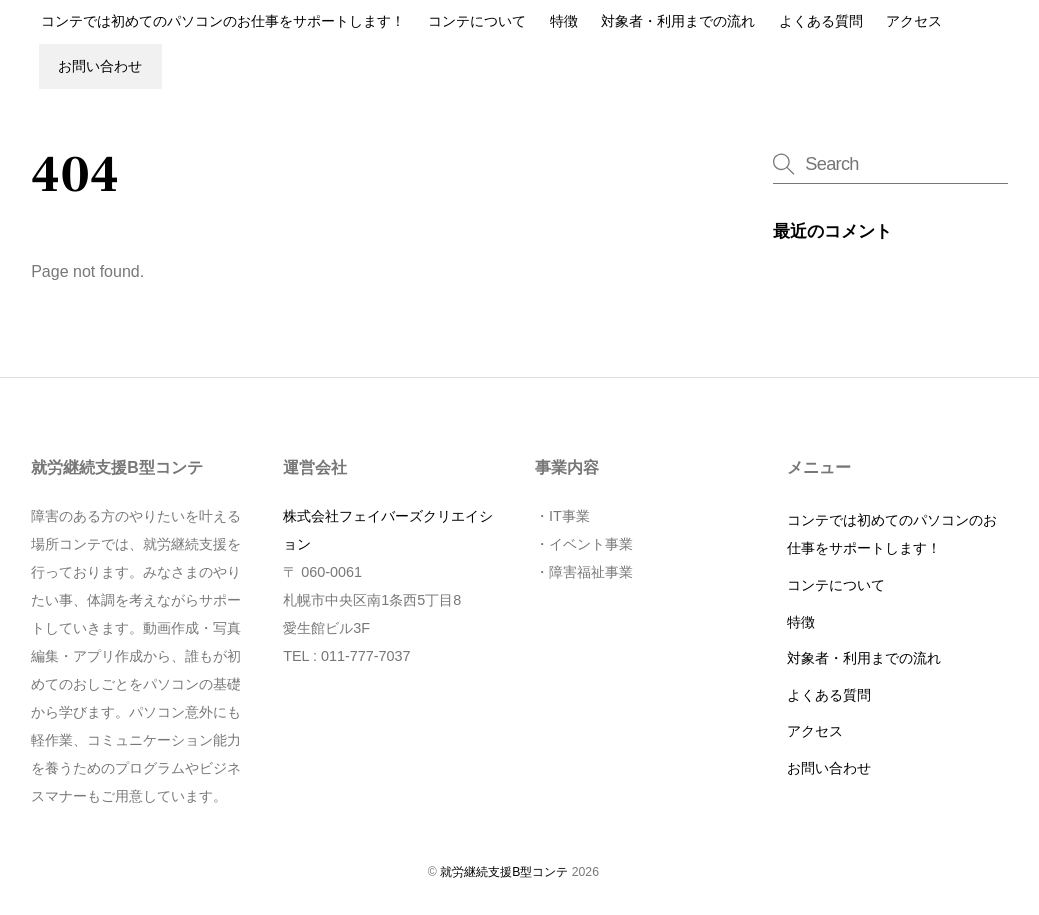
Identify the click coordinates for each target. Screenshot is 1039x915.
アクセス (914, 21)
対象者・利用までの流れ (678, 21)
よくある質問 (821, 21)
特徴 (564, 21)
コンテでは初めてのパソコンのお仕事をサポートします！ (223, 21)
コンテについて (477, 21)
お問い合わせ (100, 66)
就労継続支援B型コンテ (504, 872)
